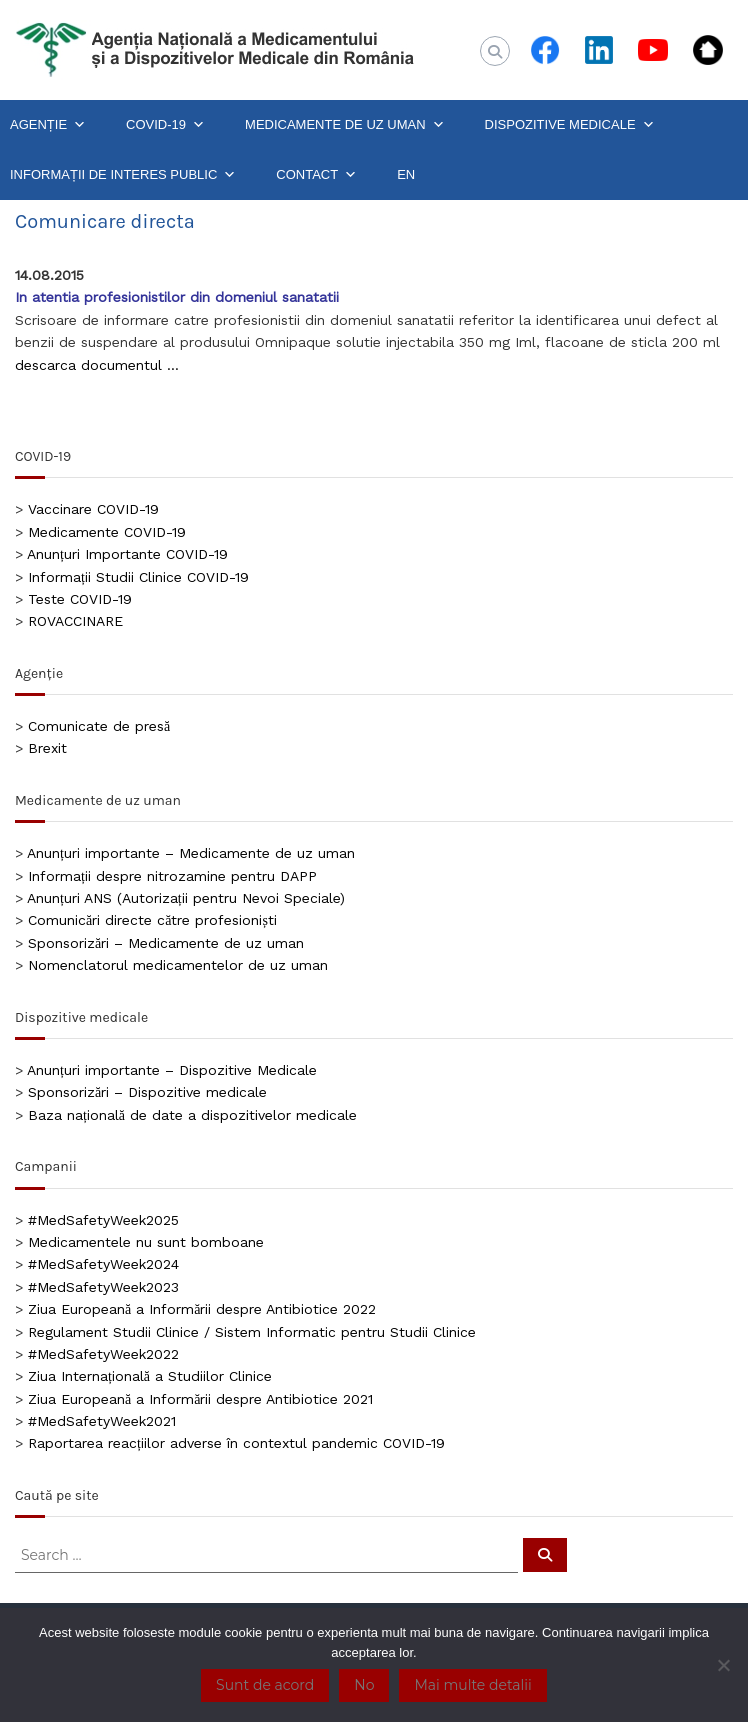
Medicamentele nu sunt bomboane (146, 1242)
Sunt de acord (265, 1685)
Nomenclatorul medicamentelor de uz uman (178, 965)
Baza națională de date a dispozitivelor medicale (192, 1115)
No (364, 1685)
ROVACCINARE (75, 621)
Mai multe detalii (472, 1685)
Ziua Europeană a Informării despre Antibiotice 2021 (200, 1399)
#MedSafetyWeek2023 (103, 1287)
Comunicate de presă (99, 726)
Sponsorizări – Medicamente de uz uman (166, 943)
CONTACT (316, 175)
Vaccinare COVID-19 (93, 509)
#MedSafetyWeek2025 (103, 1220)
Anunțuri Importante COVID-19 (127, 554)
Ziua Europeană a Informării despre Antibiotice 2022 (202, 1309)
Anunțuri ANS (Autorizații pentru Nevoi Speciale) (186, 898)
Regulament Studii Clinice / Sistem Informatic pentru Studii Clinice (252, 1332)
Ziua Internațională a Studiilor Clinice (150, 1376)
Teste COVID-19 (80, 599)
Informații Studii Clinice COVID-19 (138, 577)
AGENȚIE (48, 125)
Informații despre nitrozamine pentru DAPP (172, 876)
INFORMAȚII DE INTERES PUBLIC (123, 175)
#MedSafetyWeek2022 (103, 1354)
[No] (723, 1665)
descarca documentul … (97, 365)
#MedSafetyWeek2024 (103, 1264)
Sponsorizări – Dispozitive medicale (147, 1092)
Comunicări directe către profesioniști (152, 920)
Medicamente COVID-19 (107, 532)
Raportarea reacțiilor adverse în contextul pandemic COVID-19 (236, 1443)
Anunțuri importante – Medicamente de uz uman (191, 853)
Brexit (47, 748)
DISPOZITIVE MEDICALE (570, 125)
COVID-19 (165, 125)
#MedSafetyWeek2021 (102, 1421)
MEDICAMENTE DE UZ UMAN (345, 125)
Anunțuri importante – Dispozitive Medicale (172, 1070)
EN (406, 174)
